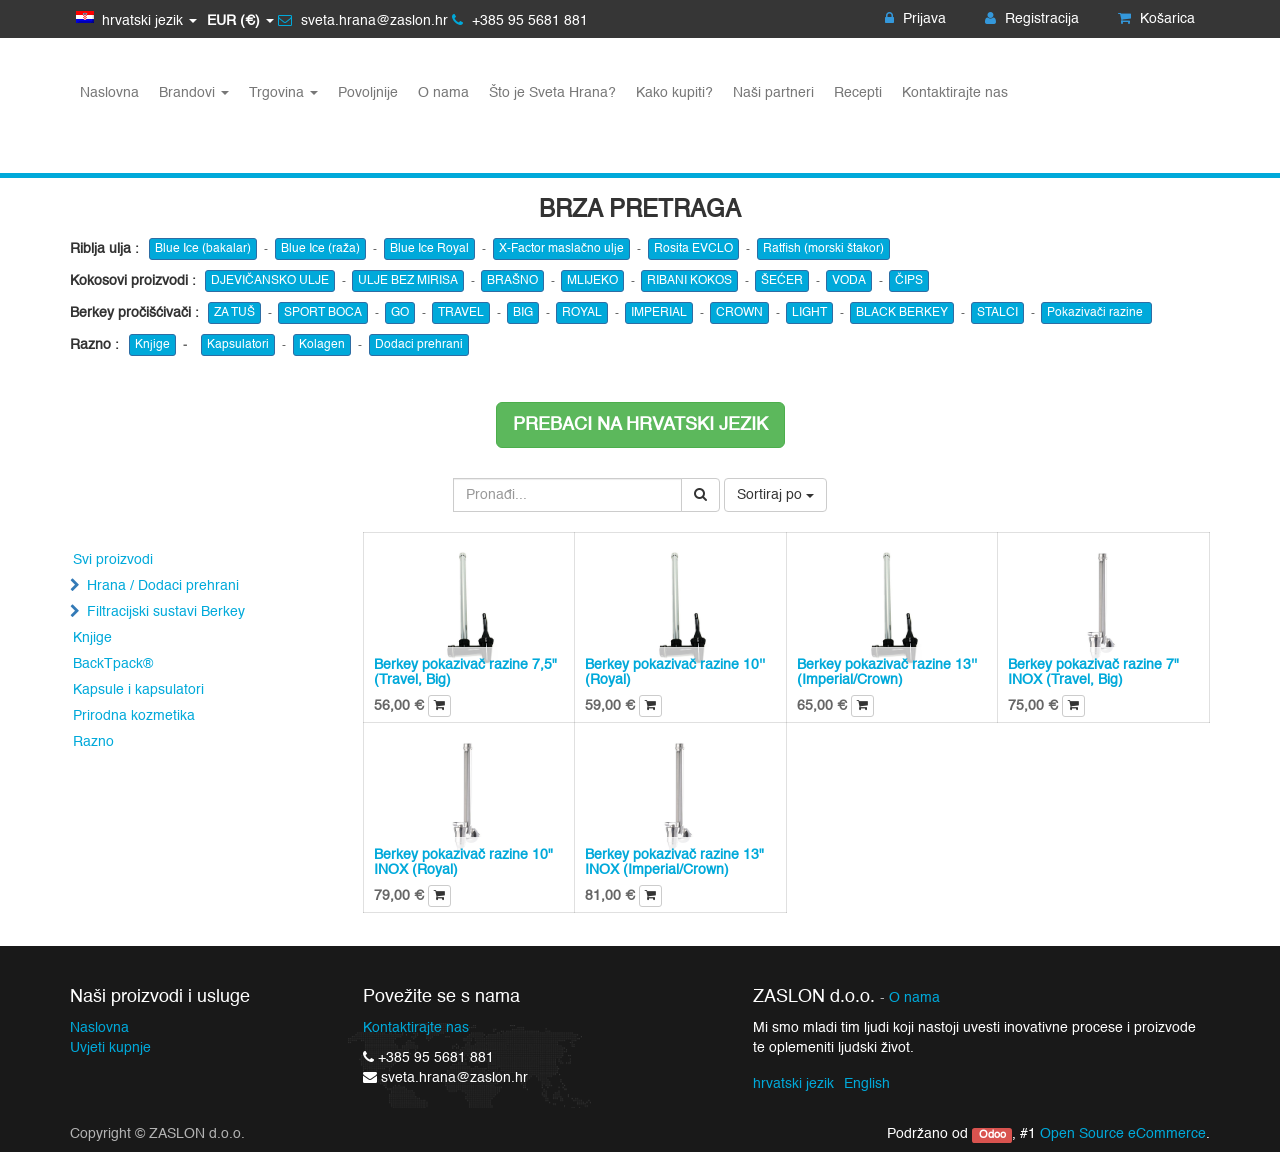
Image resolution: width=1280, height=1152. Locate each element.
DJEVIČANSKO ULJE (270, 281)
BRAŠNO (512, 281)
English (867, 1084)
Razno (93, 742)
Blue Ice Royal (429, 249)
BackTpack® (113, 664)
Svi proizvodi (113, 560)
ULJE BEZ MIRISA (408, 281)
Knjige (152, 345)
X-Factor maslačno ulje (561, 249)
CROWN (739, 313)
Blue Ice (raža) (320, 249)
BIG (523, 313)
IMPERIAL (659, 313)
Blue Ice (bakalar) (203, 249)
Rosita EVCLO (693, 249)
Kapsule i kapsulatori (138, 690)
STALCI (997, 313)
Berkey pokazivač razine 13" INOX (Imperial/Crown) (674, 862)
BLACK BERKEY (902, 313)
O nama (914, 998)
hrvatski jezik (793, 1084)
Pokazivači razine (1096, 313)
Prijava (915, 19)
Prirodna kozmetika (134, 716)
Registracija (1032, 19)
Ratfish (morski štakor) (823, 249)
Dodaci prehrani (419, 345)
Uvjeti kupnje (110, 1048)
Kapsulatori (238, 345)
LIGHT (809, 313)
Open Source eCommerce (1123, 1134)
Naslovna (99, 1028)
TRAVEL (461, 313)
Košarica (1156, 19)
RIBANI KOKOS (689, 281)
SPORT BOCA (323, 313)
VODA (849, 281)
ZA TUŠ (234, 313)
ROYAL (582, 313)
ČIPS (909, 281)
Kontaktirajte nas (416, 1028)
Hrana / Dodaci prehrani (163, 586)
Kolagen (322, 345)
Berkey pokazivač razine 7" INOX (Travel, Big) (1093, 672)
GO (400, 313)
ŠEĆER (782, 281)
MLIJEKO (592, 281)
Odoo (992, 1135)
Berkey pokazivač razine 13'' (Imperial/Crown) (887, 672)
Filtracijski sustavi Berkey (166, 612)
